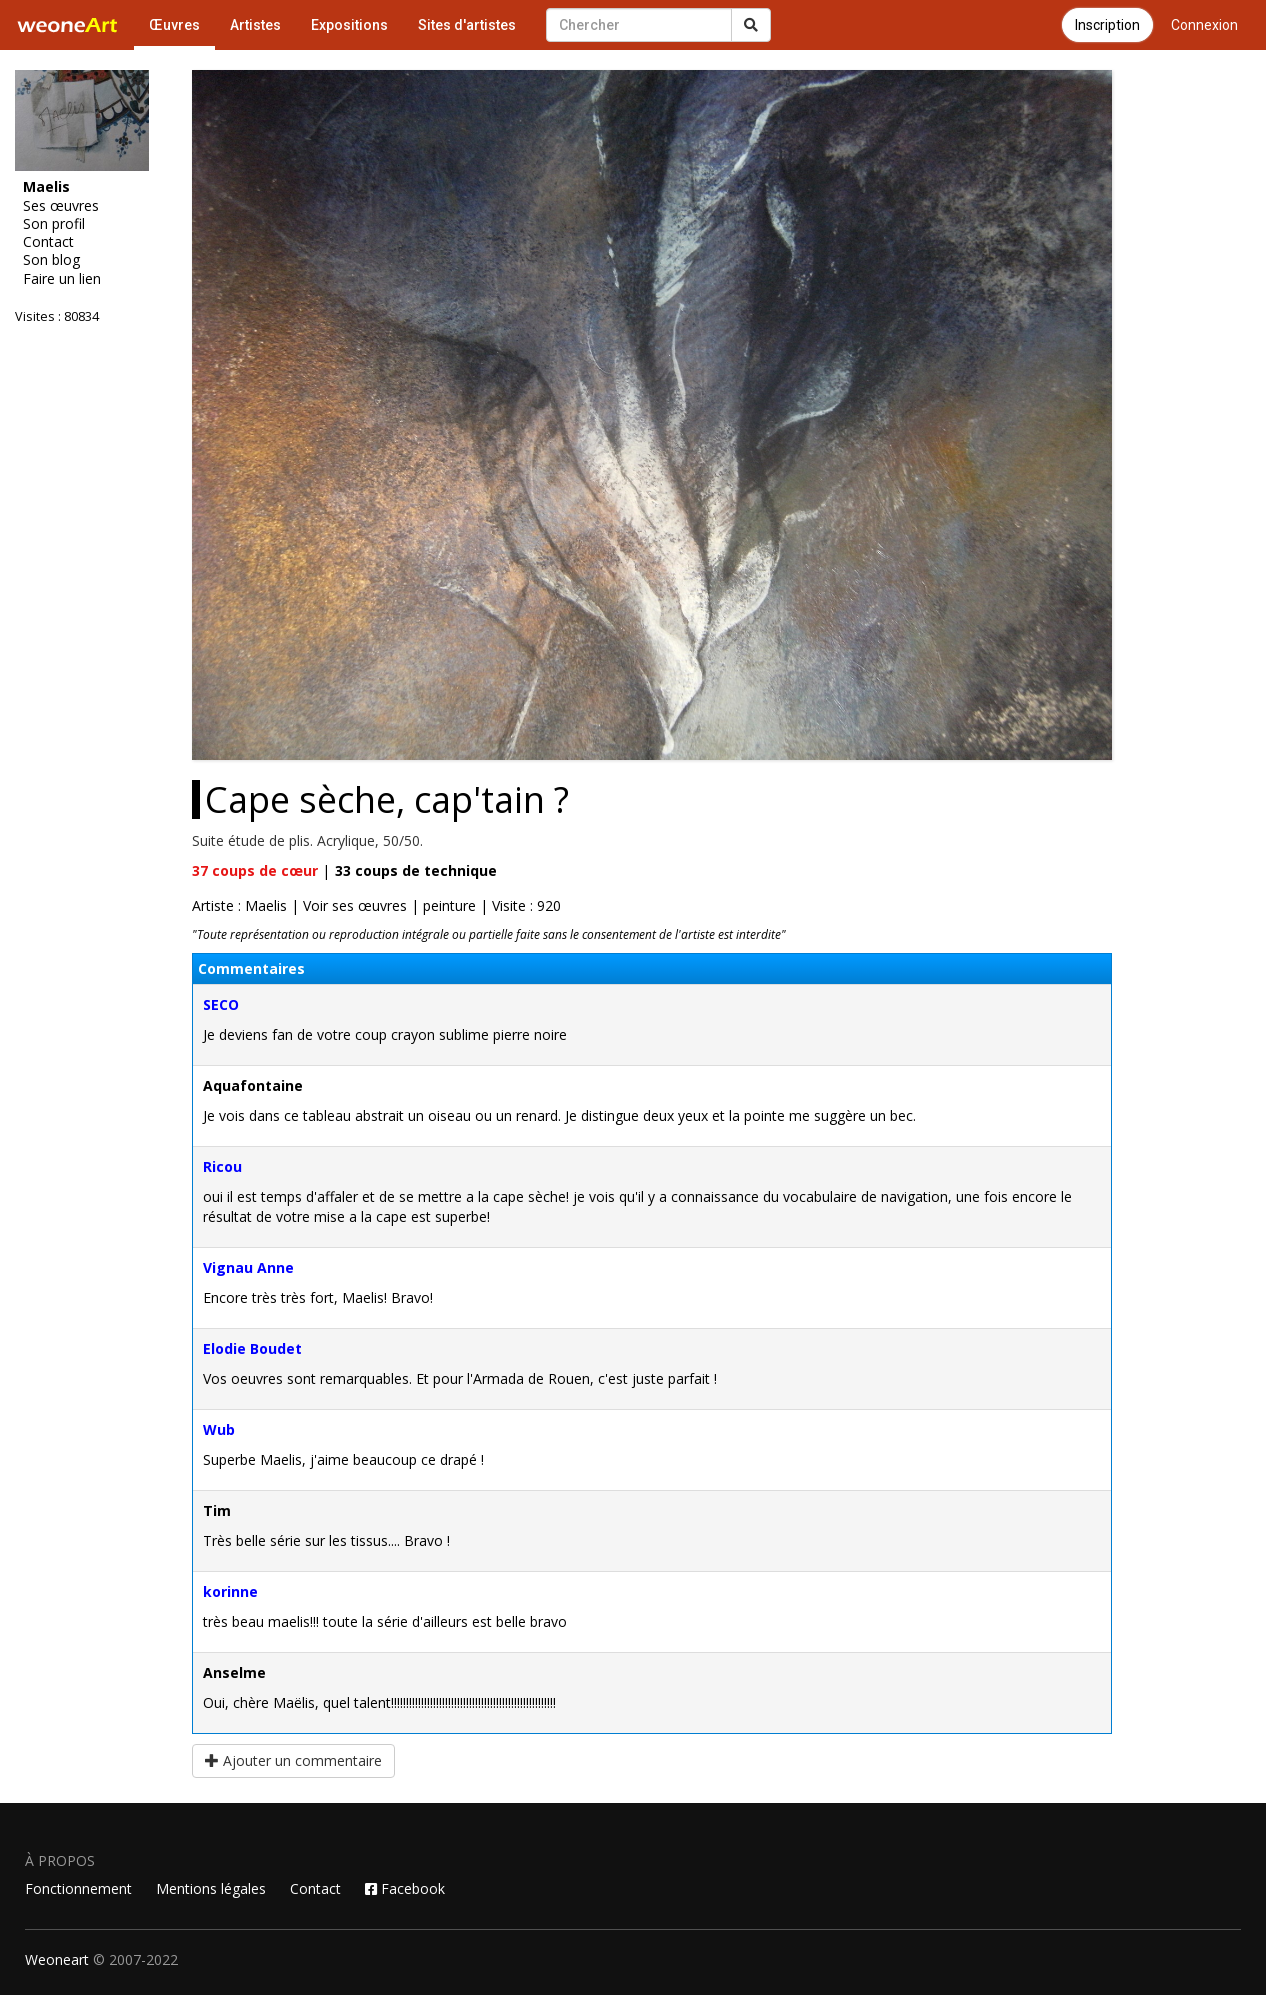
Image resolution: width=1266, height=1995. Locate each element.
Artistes (255, 25)
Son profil (54, 224)
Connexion (1204, 25)
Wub (219, 1429)
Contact (48, 242)
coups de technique (416, 870)
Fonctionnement (78, 1888)
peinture (449, 905)
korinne (230, 1591)
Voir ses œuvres (355, 905)
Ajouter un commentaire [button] (293, 1760)
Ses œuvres (61, 206)
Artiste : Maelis (239, 905)
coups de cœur (255, 870)
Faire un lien (62, 279)
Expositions (349, 25)
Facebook (405, 1888)
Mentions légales (211, 1888)
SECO (221, 1004)
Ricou (222, 1166)
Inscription (1107, 25)
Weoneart (57, 1959)
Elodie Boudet (252, 1348)
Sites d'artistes (467, 25)
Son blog (51, 260)
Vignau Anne (248, 1267)
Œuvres (174, 25)
